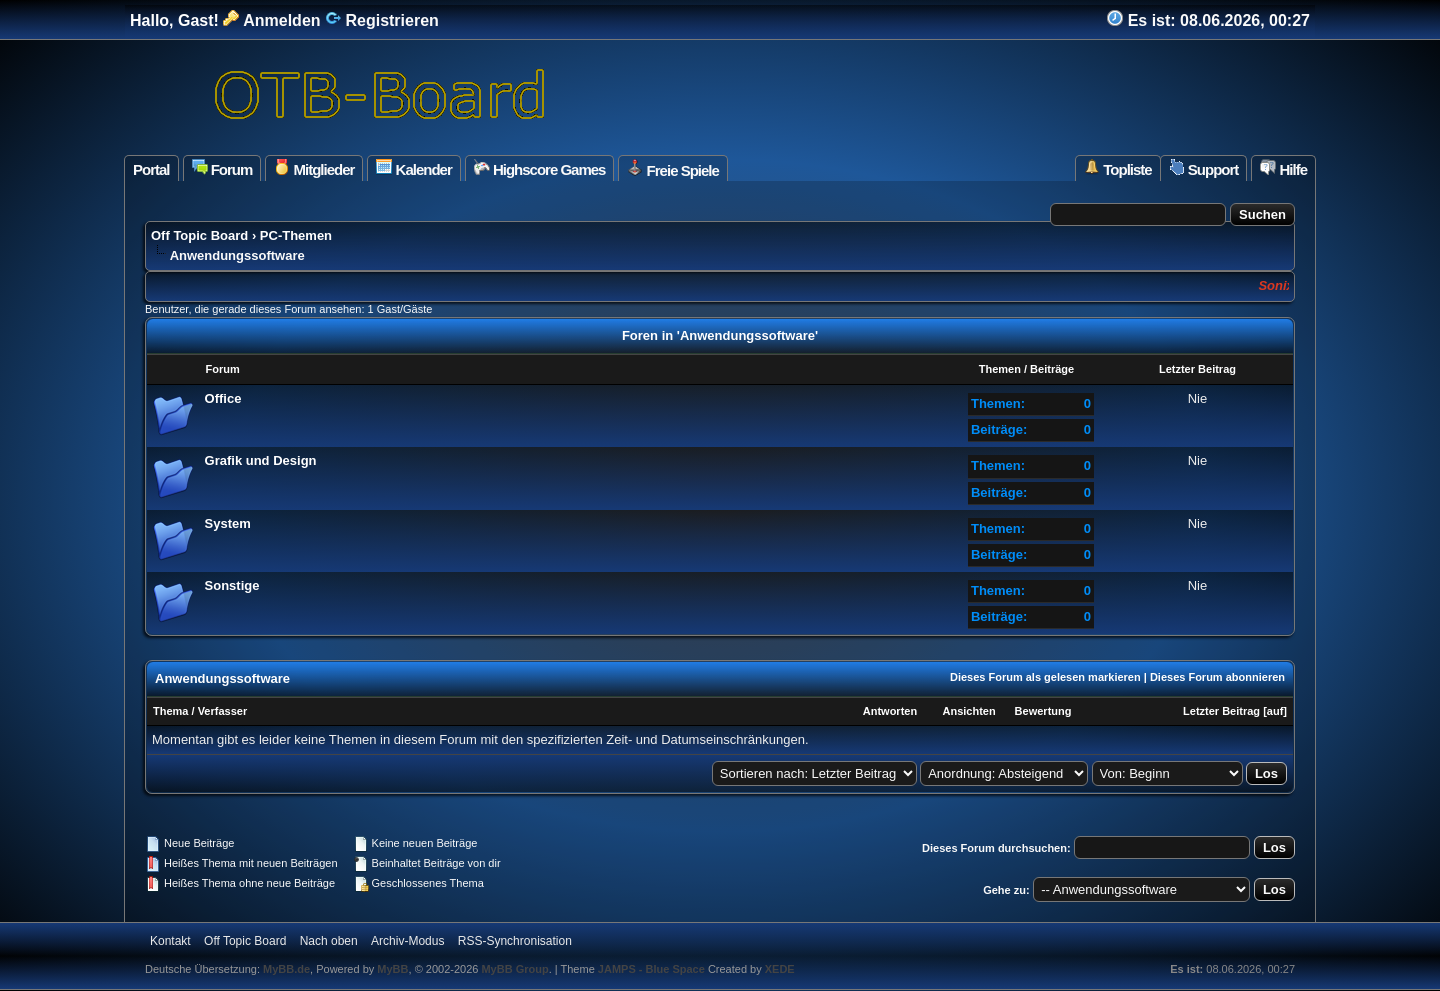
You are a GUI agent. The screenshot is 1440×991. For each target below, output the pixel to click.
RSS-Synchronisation (515, 941)
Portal (151, 169)
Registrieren (382, 20)
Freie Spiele (672, 169)
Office (223, 398)
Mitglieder (314, 168)
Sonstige (232, 585)
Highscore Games (540, 168)
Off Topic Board (199, 235)
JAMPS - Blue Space (653, 969)
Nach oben (329, 941)
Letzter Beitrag (1221, 711)
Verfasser (223, 711)
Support (1204, 168)
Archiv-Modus (407, 941)
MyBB (392, 969)
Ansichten (968, 711)
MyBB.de (286, 969)
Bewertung (1043, 711)
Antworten (890, 711)
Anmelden (271, 20)
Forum (222, 168)
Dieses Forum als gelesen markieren (1045, 677)
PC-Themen (296, 235)
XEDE (780, 969)
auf (1275, 711)
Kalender (413, 168)
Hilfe (1283, 168)
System (228, 523)
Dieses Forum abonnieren (1217, 677)
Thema (170, 711)
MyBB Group (514, 969)
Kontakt (170, 941)
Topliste (1118, 168)
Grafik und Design (261, 460)
